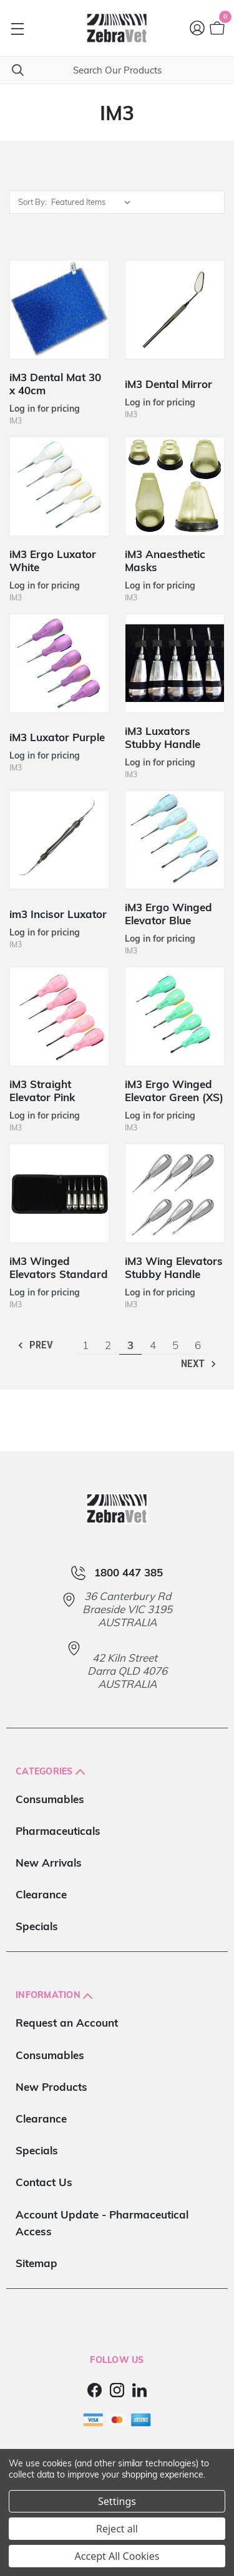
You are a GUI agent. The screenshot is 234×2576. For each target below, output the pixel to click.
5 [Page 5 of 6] (175, 1345)
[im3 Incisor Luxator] (59, 840)
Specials (37, 1926)
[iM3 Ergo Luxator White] (59, 486)
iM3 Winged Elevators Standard (58, 1267)
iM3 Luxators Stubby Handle (162, 737)
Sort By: (32, 202)
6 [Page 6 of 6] (198, 1345)
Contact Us (44, 2182)
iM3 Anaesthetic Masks (165, 560)
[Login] (198, 28)
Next (199, 1363)
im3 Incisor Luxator (58, 914)
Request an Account (67, 2022)
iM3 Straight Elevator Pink (42, 1090)
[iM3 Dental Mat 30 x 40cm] (59, 309)
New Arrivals (49, 1862)
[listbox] (94, 202)
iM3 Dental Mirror (168, 384)
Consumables (50, 1799)
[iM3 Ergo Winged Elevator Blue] (174, 840)
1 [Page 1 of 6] (85, 1345)
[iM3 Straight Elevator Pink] (59, 1016)
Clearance (41, 1894)
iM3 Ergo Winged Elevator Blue (168, 914)
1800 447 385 (128, 1572)
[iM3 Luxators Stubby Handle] (174, 663)
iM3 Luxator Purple (57, 737)
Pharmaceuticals (58, 1830)
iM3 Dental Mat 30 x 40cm (55, 384)
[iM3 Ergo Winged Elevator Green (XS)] (174, 1016)
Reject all (117, 2529)
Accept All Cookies (117, 2556)
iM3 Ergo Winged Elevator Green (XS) (174, 1090)
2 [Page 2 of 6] (108, 1345)
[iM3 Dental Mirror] (174, 309)
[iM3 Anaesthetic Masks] (174, 486)
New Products (51, 2086)
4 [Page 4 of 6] (153, 1345)
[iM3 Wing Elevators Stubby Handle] (174, 1193)
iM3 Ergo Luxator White (52, 560)
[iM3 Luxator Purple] (59, 663)
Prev (34, 1345)
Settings (117, 2501)
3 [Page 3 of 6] (130, 1345)
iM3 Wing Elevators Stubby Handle (174, 1267)
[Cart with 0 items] (216, 28)
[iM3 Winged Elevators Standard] (59, 1193)
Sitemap (36, 2263)
